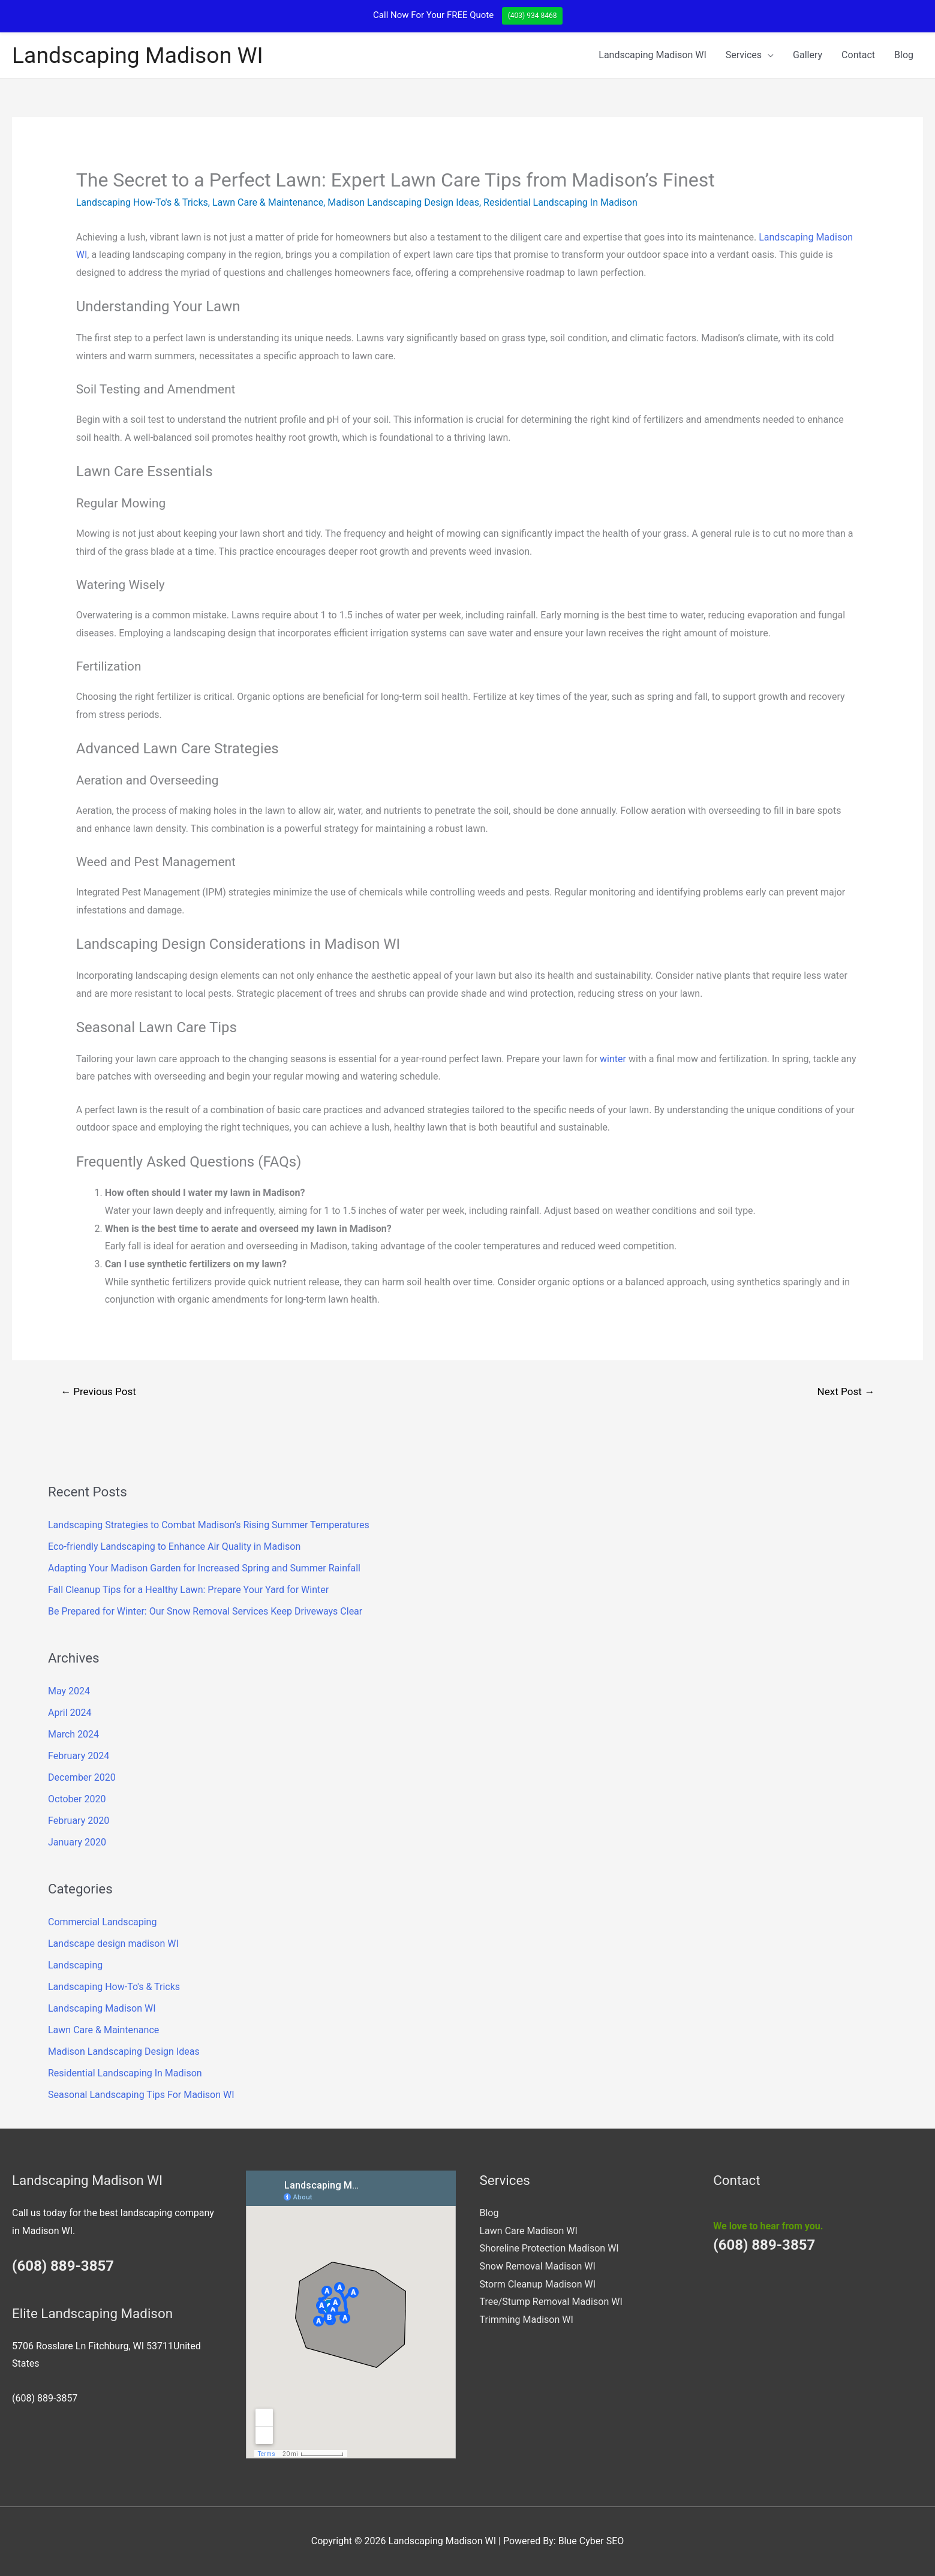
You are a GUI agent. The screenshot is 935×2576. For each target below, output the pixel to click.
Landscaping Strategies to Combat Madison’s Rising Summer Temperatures (208, 1525)
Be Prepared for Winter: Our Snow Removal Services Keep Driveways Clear (205, 1611)
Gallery (807, 55)
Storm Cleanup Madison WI (538, 2284)
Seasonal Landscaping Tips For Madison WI (141, 2094)
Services (744, 55)
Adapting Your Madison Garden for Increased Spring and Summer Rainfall (204, 1568)
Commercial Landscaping (102, 1922)
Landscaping (75, 1965)
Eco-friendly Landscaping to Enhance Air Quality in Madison (174, 1546)
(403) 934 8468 (532, 15)
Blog (903, 55)
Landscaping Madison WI (137, 55)
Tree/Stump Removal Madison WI (551, 2301)
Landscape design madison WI (113, 1943)
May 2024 (69, 1691)
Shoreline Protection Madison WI (549, 2248)
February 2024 (78, 1756)
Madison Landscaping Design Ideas (403, 202)
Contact (858, 55)
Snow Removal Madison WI (538, 2266)
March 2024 (73, 1734)
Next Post (845, 1391)
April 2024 (70, 1712)
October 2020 (77, 1799)
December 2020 (82, 1777)
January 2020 (77, 1842)
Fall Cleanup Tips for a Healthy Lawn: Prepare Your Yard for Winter (188, 1589)
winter (613, 1059)
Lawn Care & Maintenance (267, 202)
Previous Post (98, 1391)
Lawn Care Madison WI (529, 2231)
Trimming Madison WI (526, 2319)
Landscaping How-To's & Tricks (142, 202)
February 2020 (78, 1820)
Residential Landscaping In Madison (560, 202)
